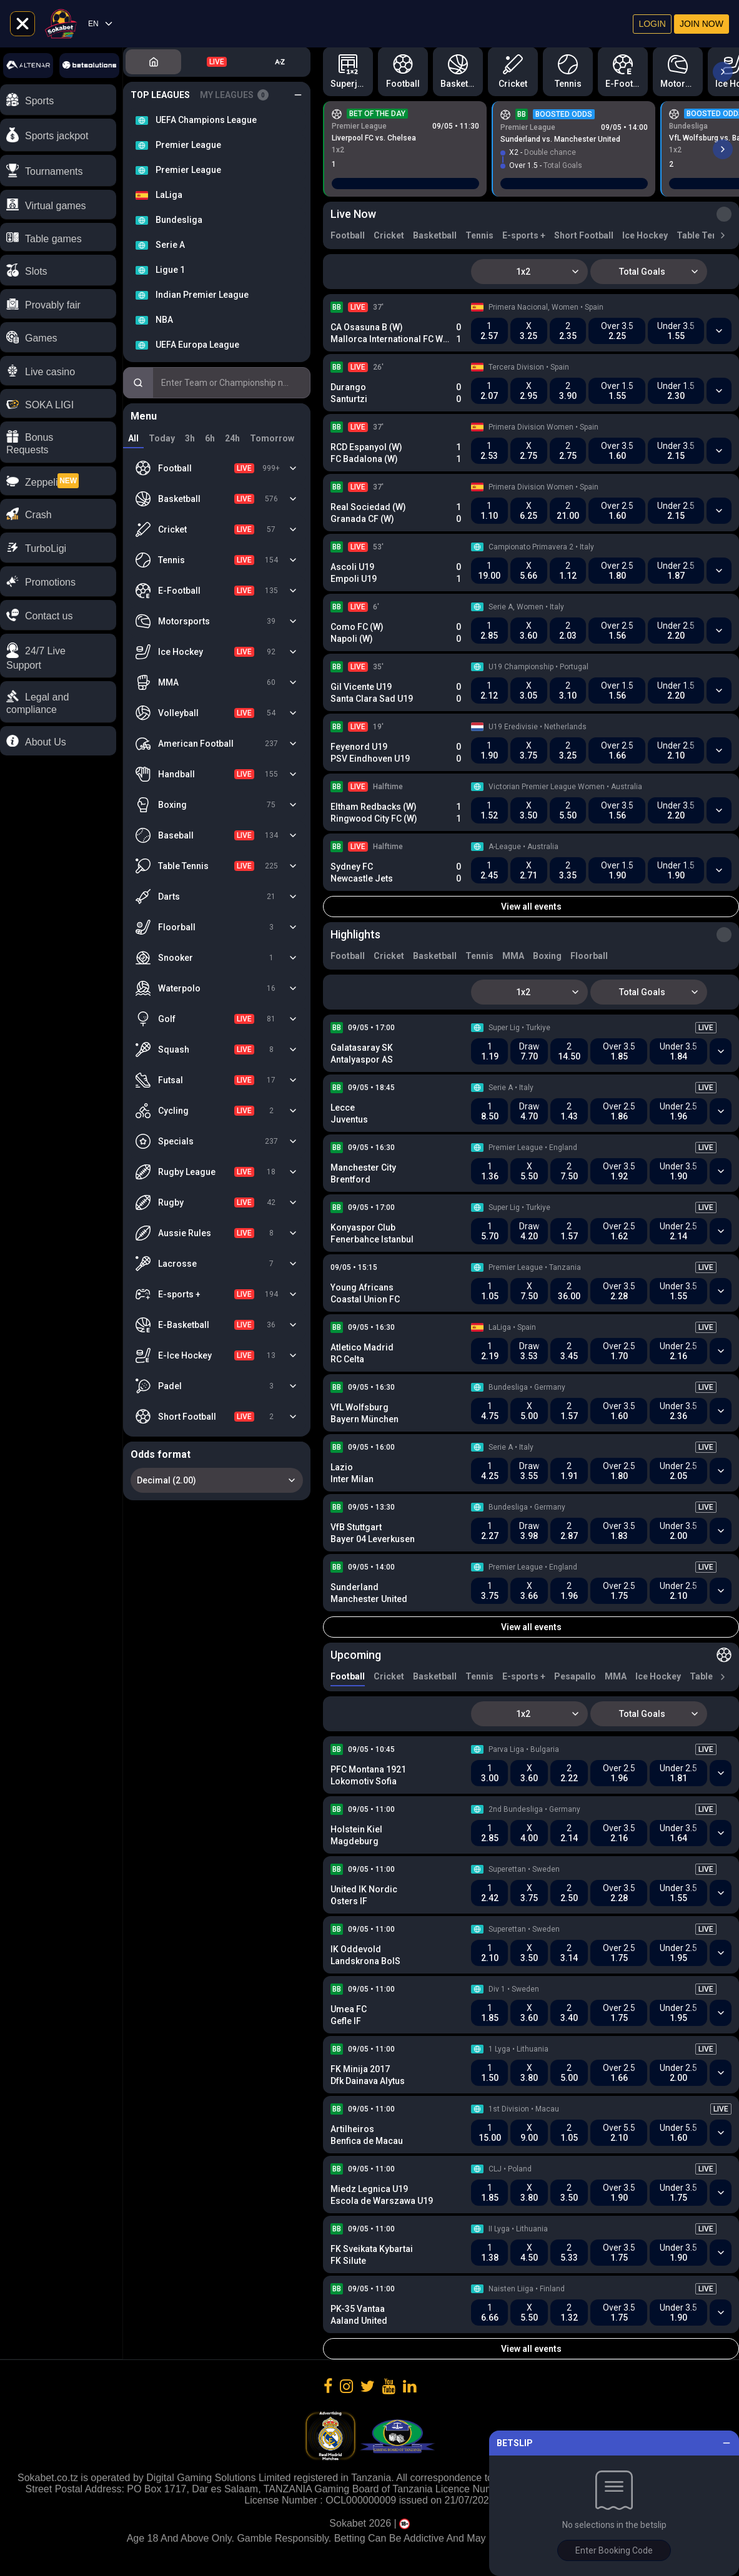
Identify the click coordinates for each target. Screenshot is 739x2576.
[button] (58, 656)
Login (652, 24)
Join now (701, 24)
